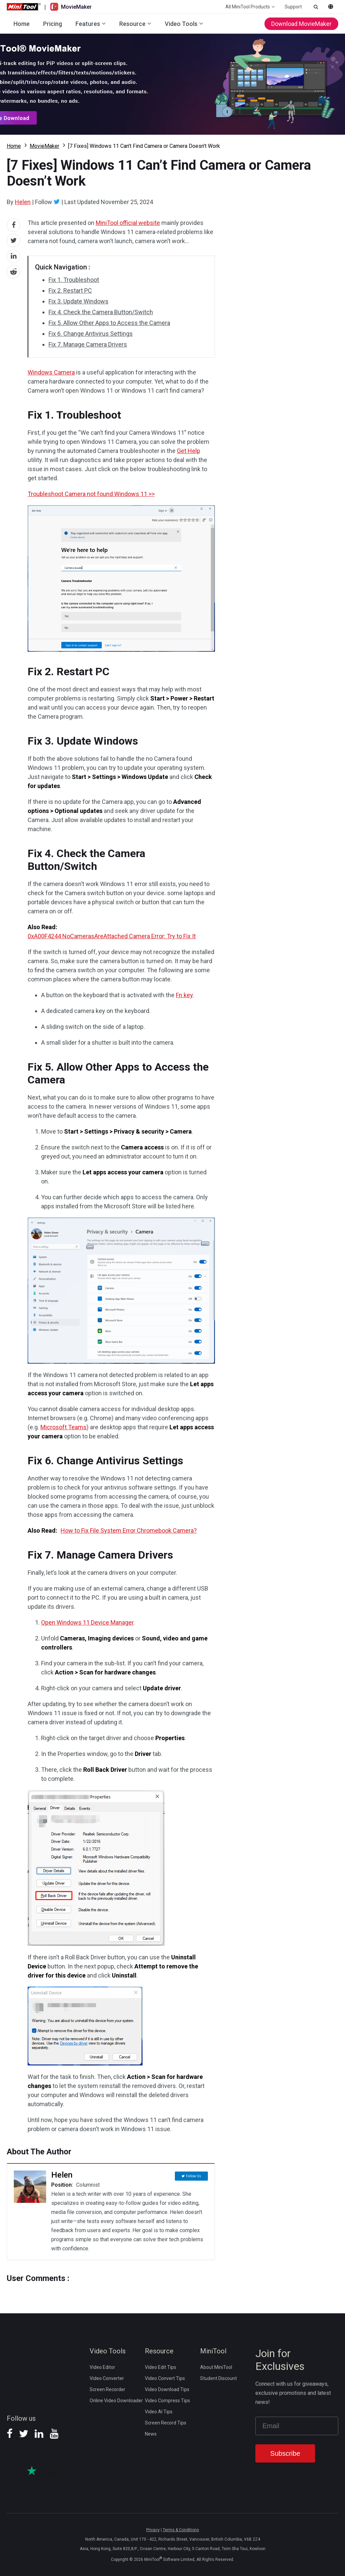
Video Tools (181, 23)
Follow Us (193, 2175)
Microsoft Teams (63, 1427)
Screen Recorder (107, 2389)
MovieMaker (44, 146)
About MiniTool (216, 2367)
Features (87, 23)
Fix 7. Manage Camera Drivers (88, 344)
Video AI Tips (158, 2411)
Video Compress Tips (167, 2400)
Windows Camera (51, 372)
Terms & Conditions (181, 2530)
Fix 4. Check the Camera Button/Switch (101, 312)
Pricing (52, 23)
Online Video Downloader (116, 2400)
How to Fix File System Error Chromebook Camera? (129, 1530)
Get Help (188, 450)
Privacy (153, 2530)
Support (293, 6)
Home (21, 23)
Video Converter (107, 2378)
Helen (23, 201)
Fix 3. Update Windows (78, 301)
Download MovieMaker (301, 23)
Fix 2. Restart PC (70, 290)
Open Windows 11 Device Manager (87, 1622)
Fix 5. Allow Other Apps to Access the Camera (109, 322)
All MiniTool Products (247, 6)
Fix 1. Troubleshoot (74, 279)
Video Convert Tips (165, 2378)
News (151, 2434)
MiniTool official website (128, 222)
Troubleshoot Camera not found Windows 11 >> (91, 493)
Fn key (184, 995)
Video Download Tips (167, 2389)
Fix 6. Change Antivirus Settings (91, 333)
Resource (132, 23)
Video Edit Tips (160, 2367)
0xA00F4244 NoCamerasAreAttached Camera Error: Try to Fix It (112, 936)
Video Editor (102, 2367)
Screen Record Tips (165, 2422)
